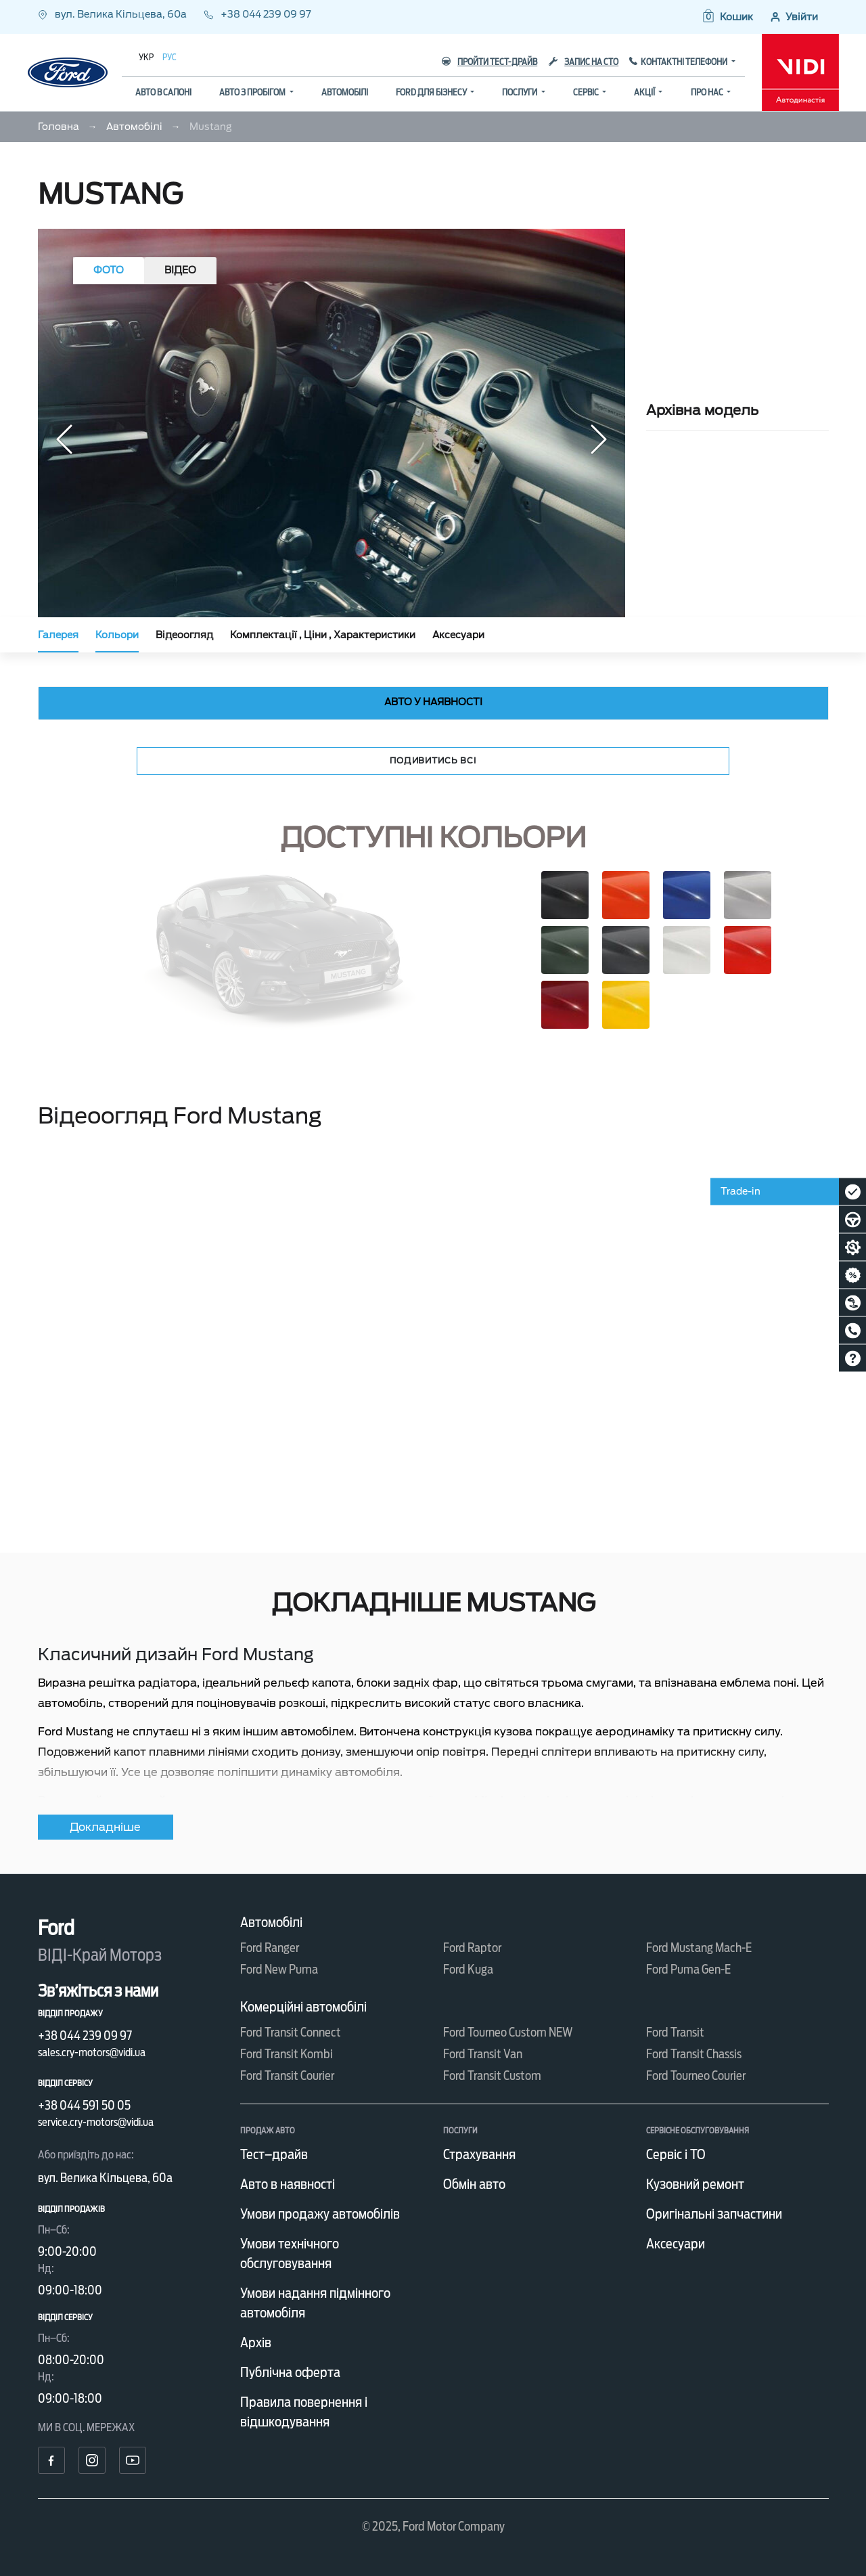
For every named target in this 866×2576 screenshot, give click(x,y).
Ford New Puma (279, 1969)
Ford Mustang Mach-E (699, 1947)
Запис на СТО (583, 62)
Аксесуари (458, 634)
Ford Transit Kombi (286, 2054)
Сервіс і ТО (676, 2154)
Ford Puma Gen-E (688, 1969)
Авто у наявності (433, 701)
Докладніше (105, 1827)
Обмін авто (474, 2184)
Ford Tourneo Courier (696, 2075)
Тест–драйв (274, 2154)
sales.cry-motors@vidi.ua (91, 2052)
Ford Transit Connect (290, 2032)
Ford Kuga (468, 1969)
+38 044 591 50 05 (84, 2105)
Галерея (58, 634)
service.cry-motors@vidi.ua (96, 2122)
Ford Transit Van (482, 2054)
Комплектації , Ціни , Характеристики (322, 634)
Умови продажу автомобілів (320, 2214)
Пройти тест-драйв (489, 62)
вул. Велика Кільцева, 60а (113, 14)
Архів (255, 2342)
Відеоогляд (184, 634)
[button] (727, 17)
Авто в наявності (287, 2184)
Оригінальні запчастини (714, 2214)
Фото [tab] (108, 270)
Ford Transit (675, 2032)
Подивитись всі (433, 760)
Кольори (117, 634)
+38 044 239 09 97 (257, 14)
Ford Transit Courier (287, 2075)
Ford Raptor (472, 1947)
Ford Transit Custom (492, 2075)
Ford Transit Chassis (694, 2054)
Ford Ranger (269, 1947)
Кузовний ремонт (695, 2184)
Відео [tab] (180, 270)
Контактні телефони (685, 62)
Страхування (479, 2154)
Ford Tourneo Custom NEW (508, 2032)
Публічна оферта (290, 2372)
